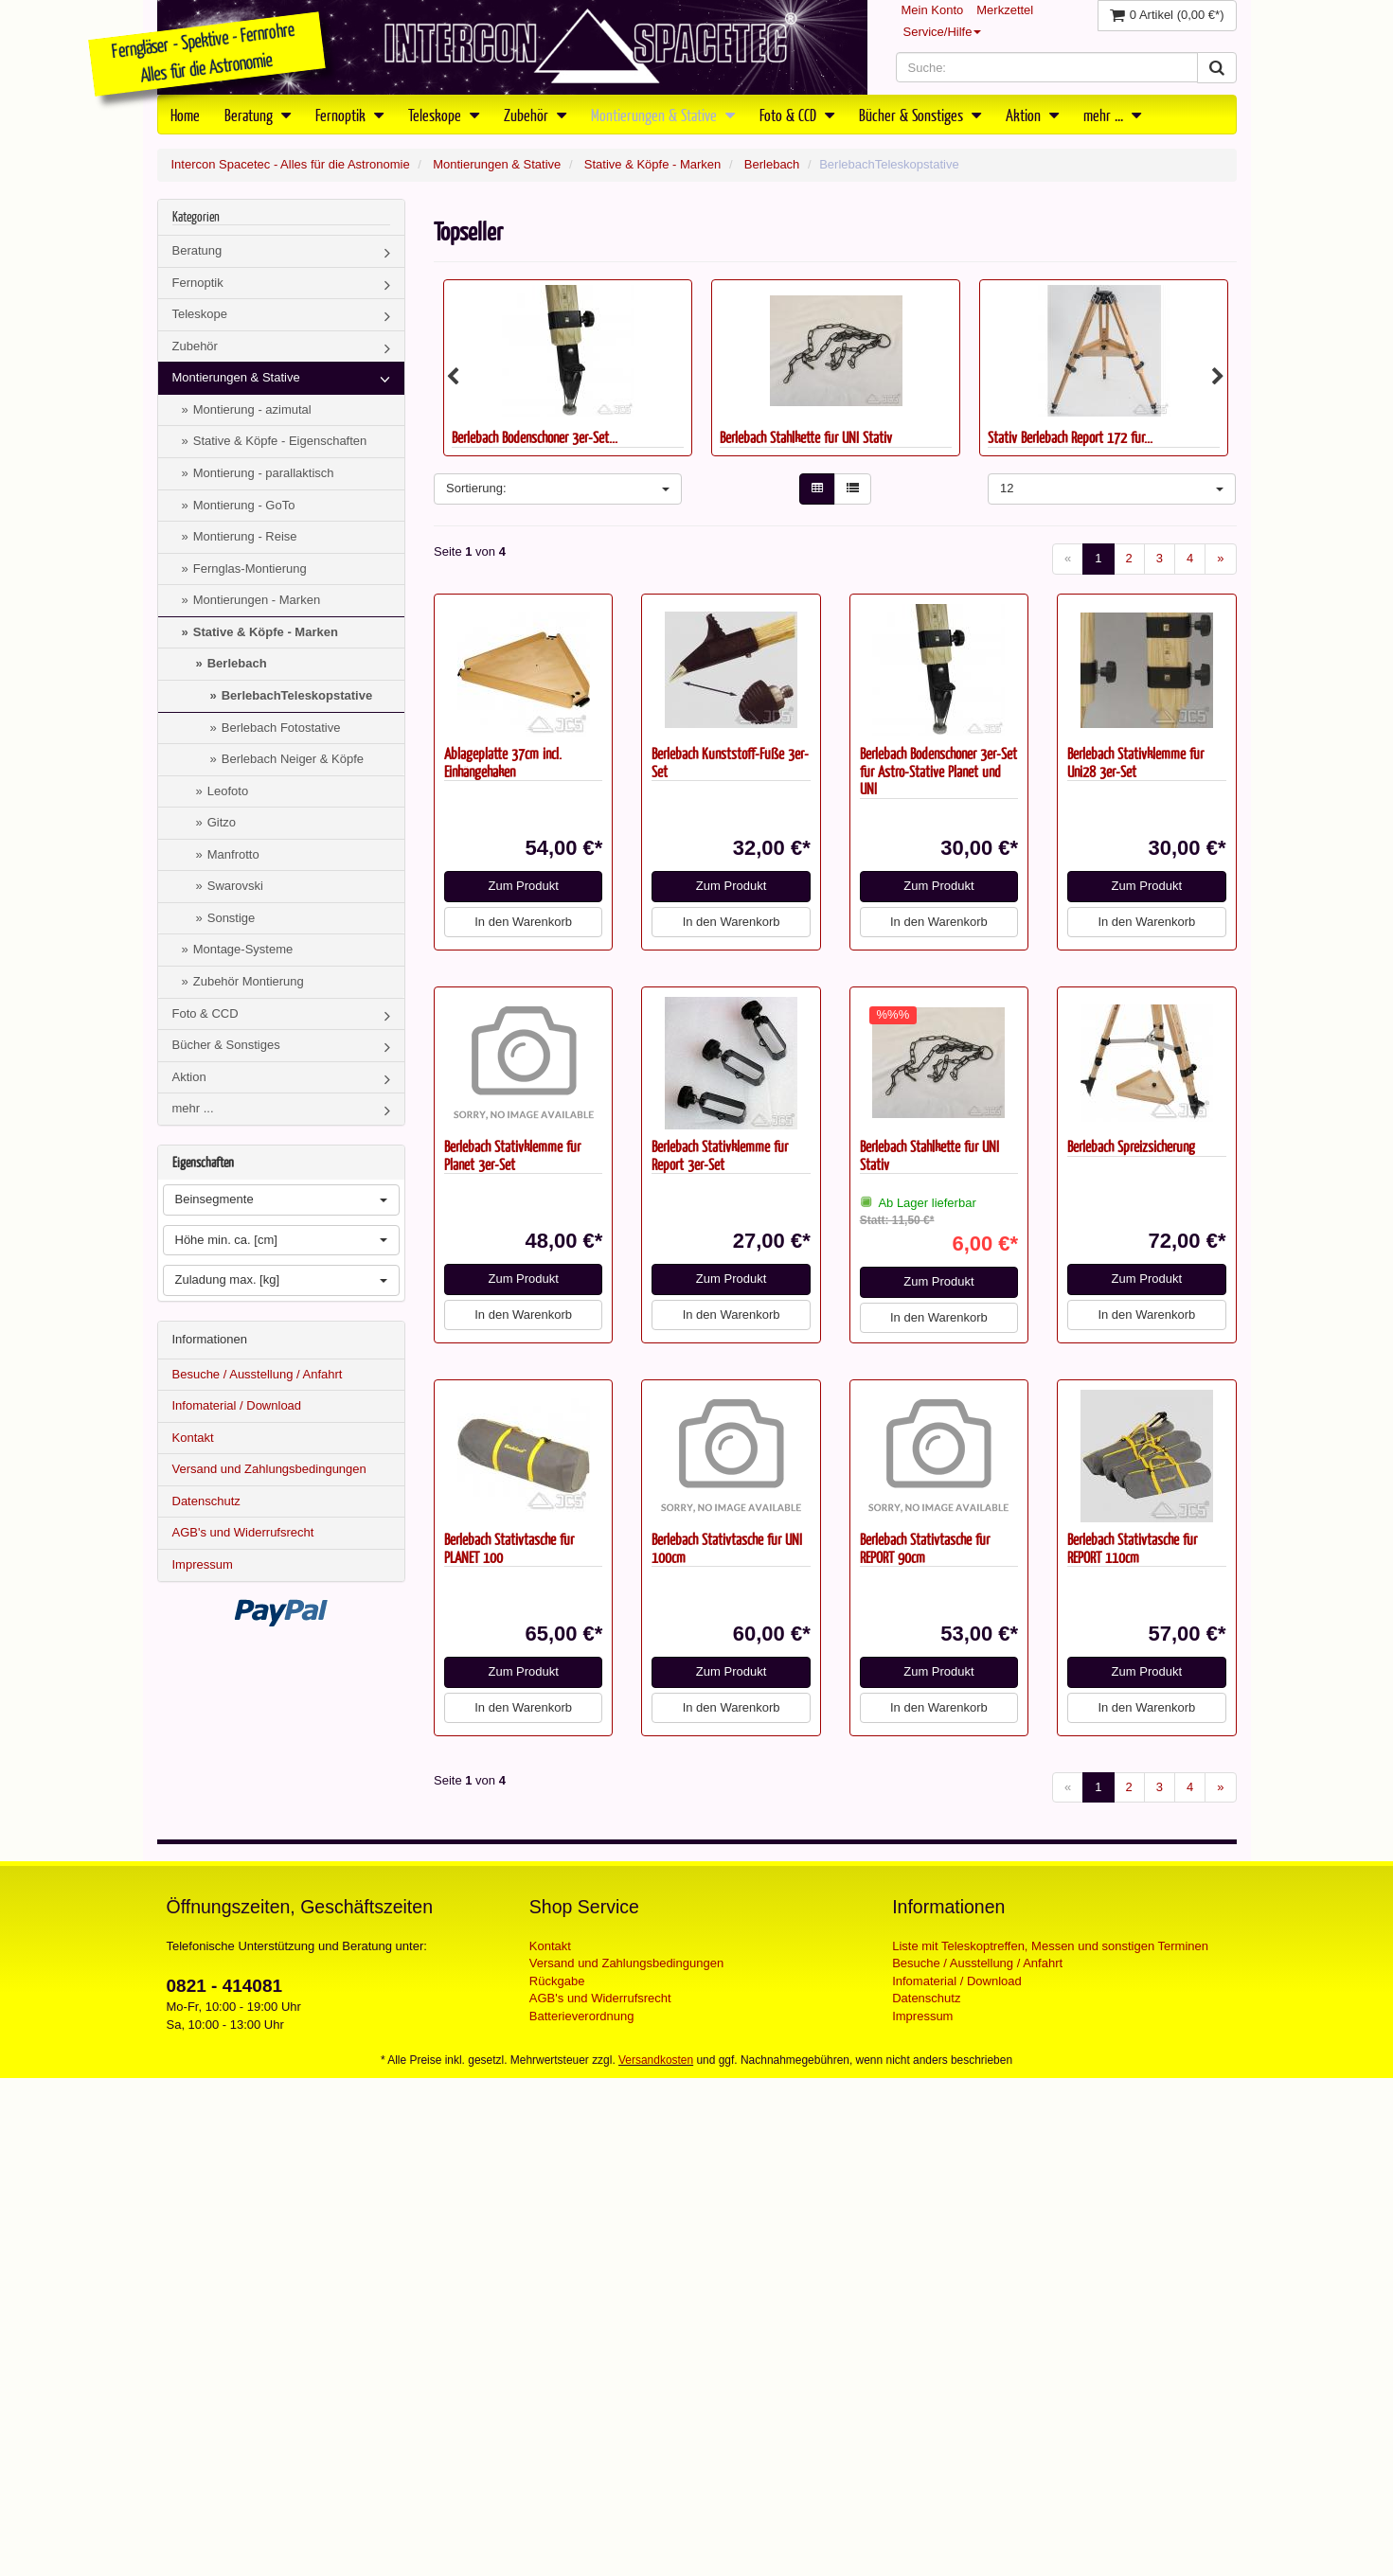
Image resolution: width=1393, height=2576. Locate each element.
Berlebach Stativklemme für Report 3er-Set (720, 1155)
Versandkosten (655, 2060)
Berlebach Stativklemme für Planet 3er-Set (512, 1155)
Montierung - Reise (245, 536)
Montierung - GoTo (244, 505)
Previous (452, 376)
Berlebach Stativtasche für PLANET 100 (509, 1548)
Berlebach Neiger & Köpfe (293, 759)
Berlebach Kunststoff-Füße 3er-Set (730, 762)
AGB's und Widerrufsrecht (243, 1532)
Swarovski (235, 886)
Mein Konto (933, 10)
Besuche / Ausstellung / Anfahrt (257, 1374)
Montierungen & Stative (663, 114)
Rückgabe (557, 1981)
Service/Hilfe (942, 32)
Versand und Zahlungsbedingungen (269, 1469)
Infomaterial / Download (237, 1405)
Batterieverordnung (581, 2016)
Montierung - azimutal (252, 409)
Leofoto (227, 791)
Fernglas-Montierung (250, 568)
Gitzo (221, 822)
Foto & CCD (796, 114)
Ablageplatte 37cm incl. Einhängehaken (503, 762)
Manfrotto (233, 854)
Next (1217, 376)
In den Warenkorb (523, 922)
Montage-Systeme (243, 949)
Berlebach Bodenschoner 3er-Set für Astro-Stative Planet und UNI (938, 770)
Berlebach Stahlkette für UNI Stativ (806, 437)
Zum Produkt (523, 886)
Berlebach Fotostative (281, 727)
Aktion (1032, 114)
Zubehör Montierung (248, 981)
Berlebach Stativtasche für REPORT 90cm (925, 1548)
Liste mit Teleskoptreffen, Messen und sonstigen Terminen (1050, 1946)
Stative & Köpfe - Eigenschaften (280, 441)
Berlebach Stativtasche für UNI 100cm (727, 1548)
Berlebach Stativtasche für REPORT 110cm (1132, 1548)
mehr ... (1112, 114)
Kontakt (193, 1437)
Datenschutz (206, 1501)
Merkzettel (1004, 10)
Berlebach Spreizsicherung (1131, 1146)
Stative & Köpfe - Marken (653, 164)
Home (185, 114)
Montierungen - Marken (256, 600)
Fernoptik (349, 114)
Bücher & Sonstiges (920, 114)
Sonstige (231, 918)
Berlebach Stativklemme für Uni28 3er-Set (1135, 762)
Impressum (202, 1564)
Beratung (257, 114)
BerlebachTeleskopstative (297, 695)
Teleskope (443, 114)
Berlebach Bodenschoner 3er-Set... (534, 437)
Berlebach (772, 164)
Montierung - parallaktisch (263, 473)
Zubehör (535, 114)
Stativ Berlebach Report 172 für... (1070, 437)
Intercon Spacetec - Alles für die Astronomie (290, 164)
